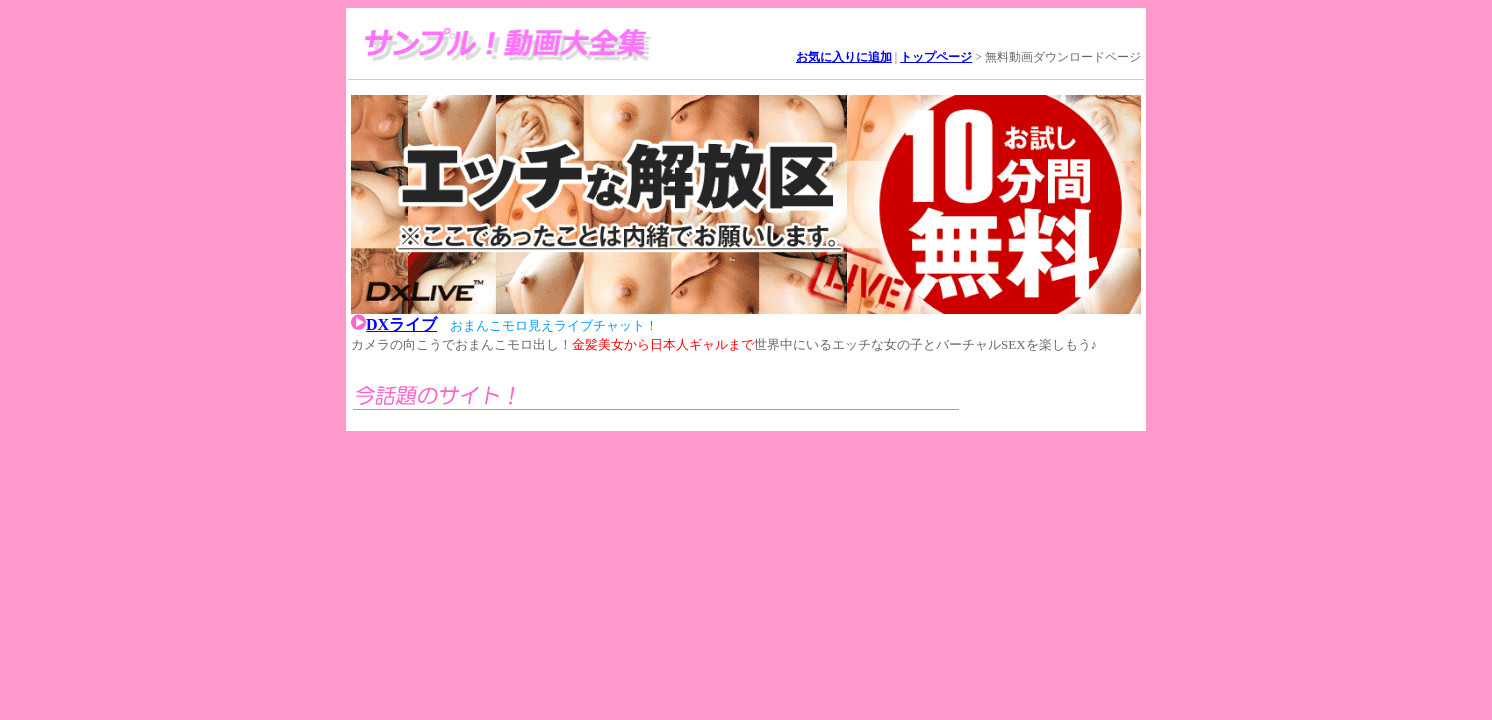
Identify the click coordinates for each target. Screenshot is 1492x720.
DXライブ (401, 324)
